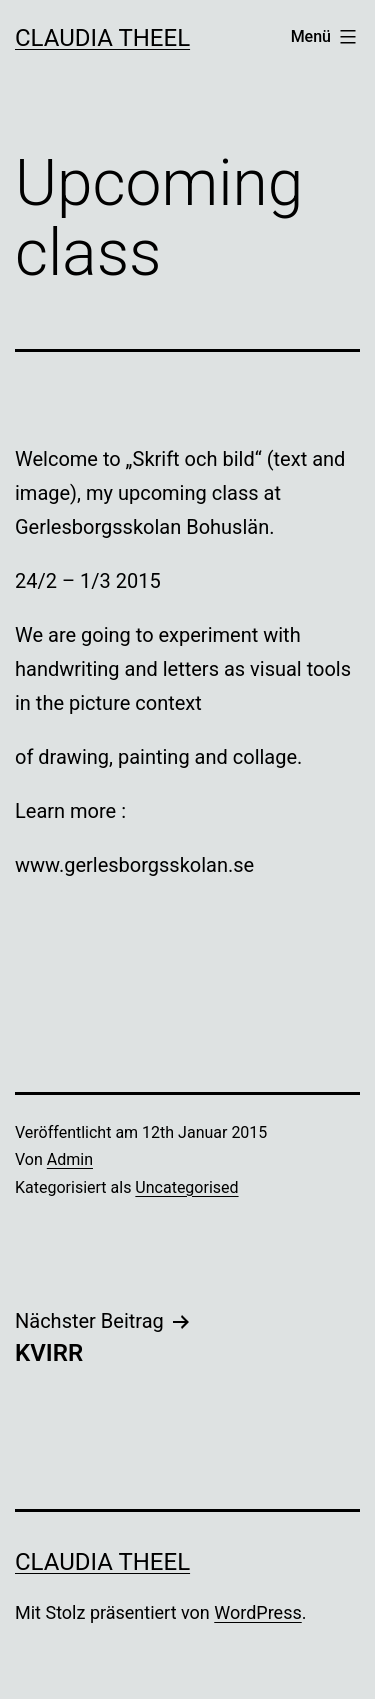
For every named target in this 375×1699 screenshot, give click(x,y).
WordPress (257, 1612)
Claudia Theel (102, 38)
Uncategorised (186, 1187)
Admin (70, 1159)
